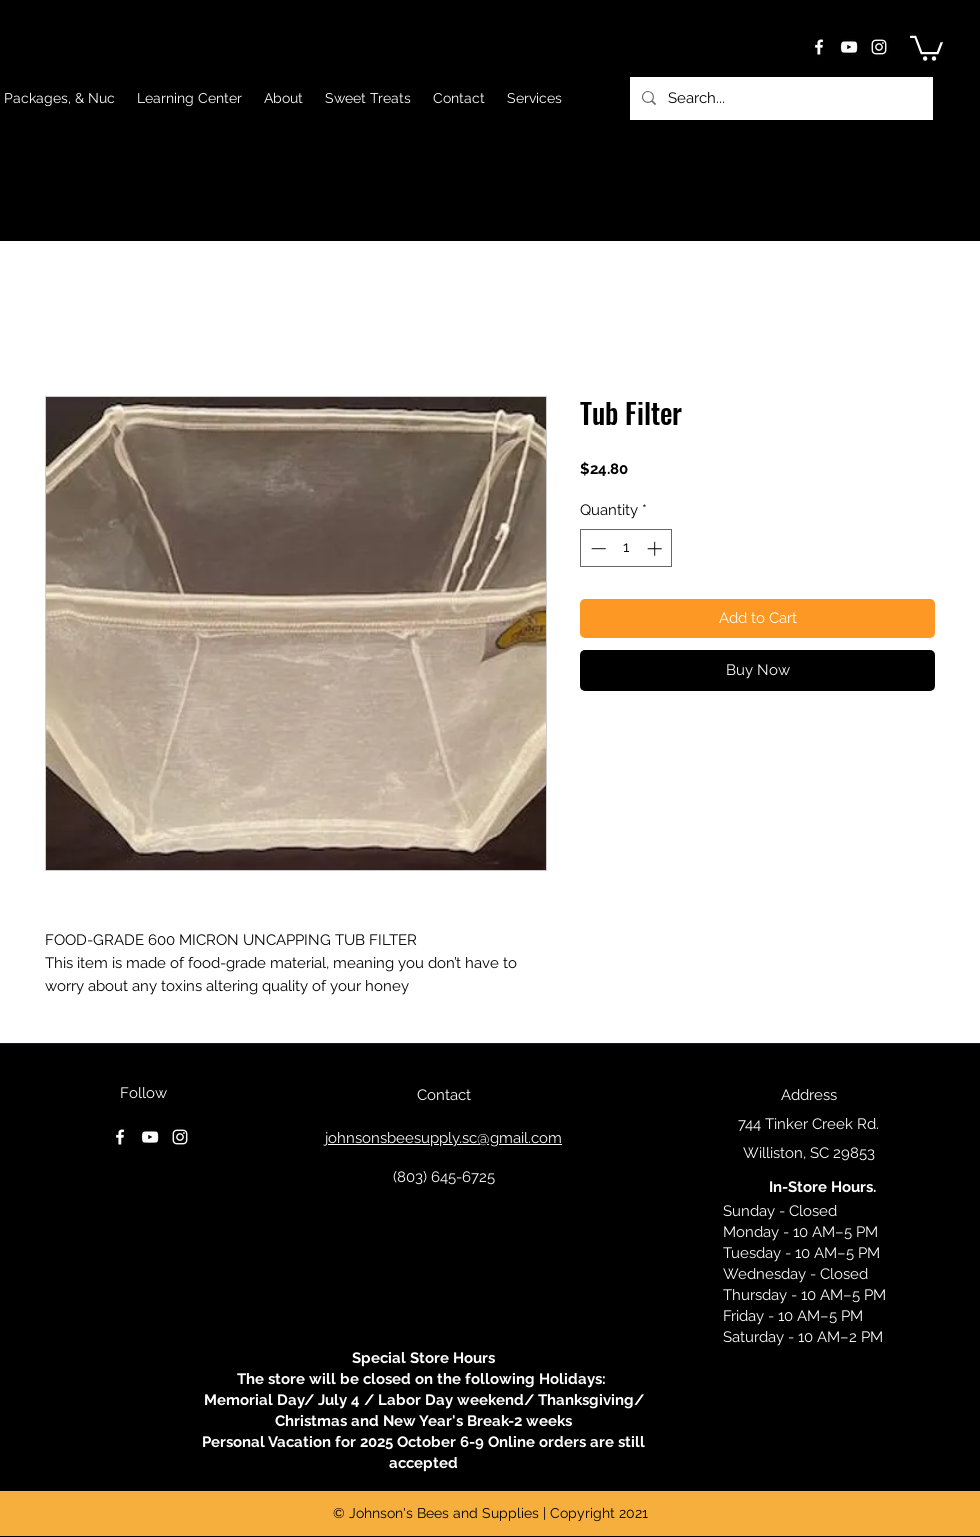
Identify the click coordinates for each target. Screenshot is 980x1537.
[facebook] (819, 47)
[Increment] (656, 548)
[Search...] (779, 98)
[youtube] (849, 47)
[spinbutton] (626, 548)
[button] (926, 47)
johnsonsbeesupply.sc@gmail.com (443, 1138)
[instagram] (879, 47)
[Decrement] (596, 548)
